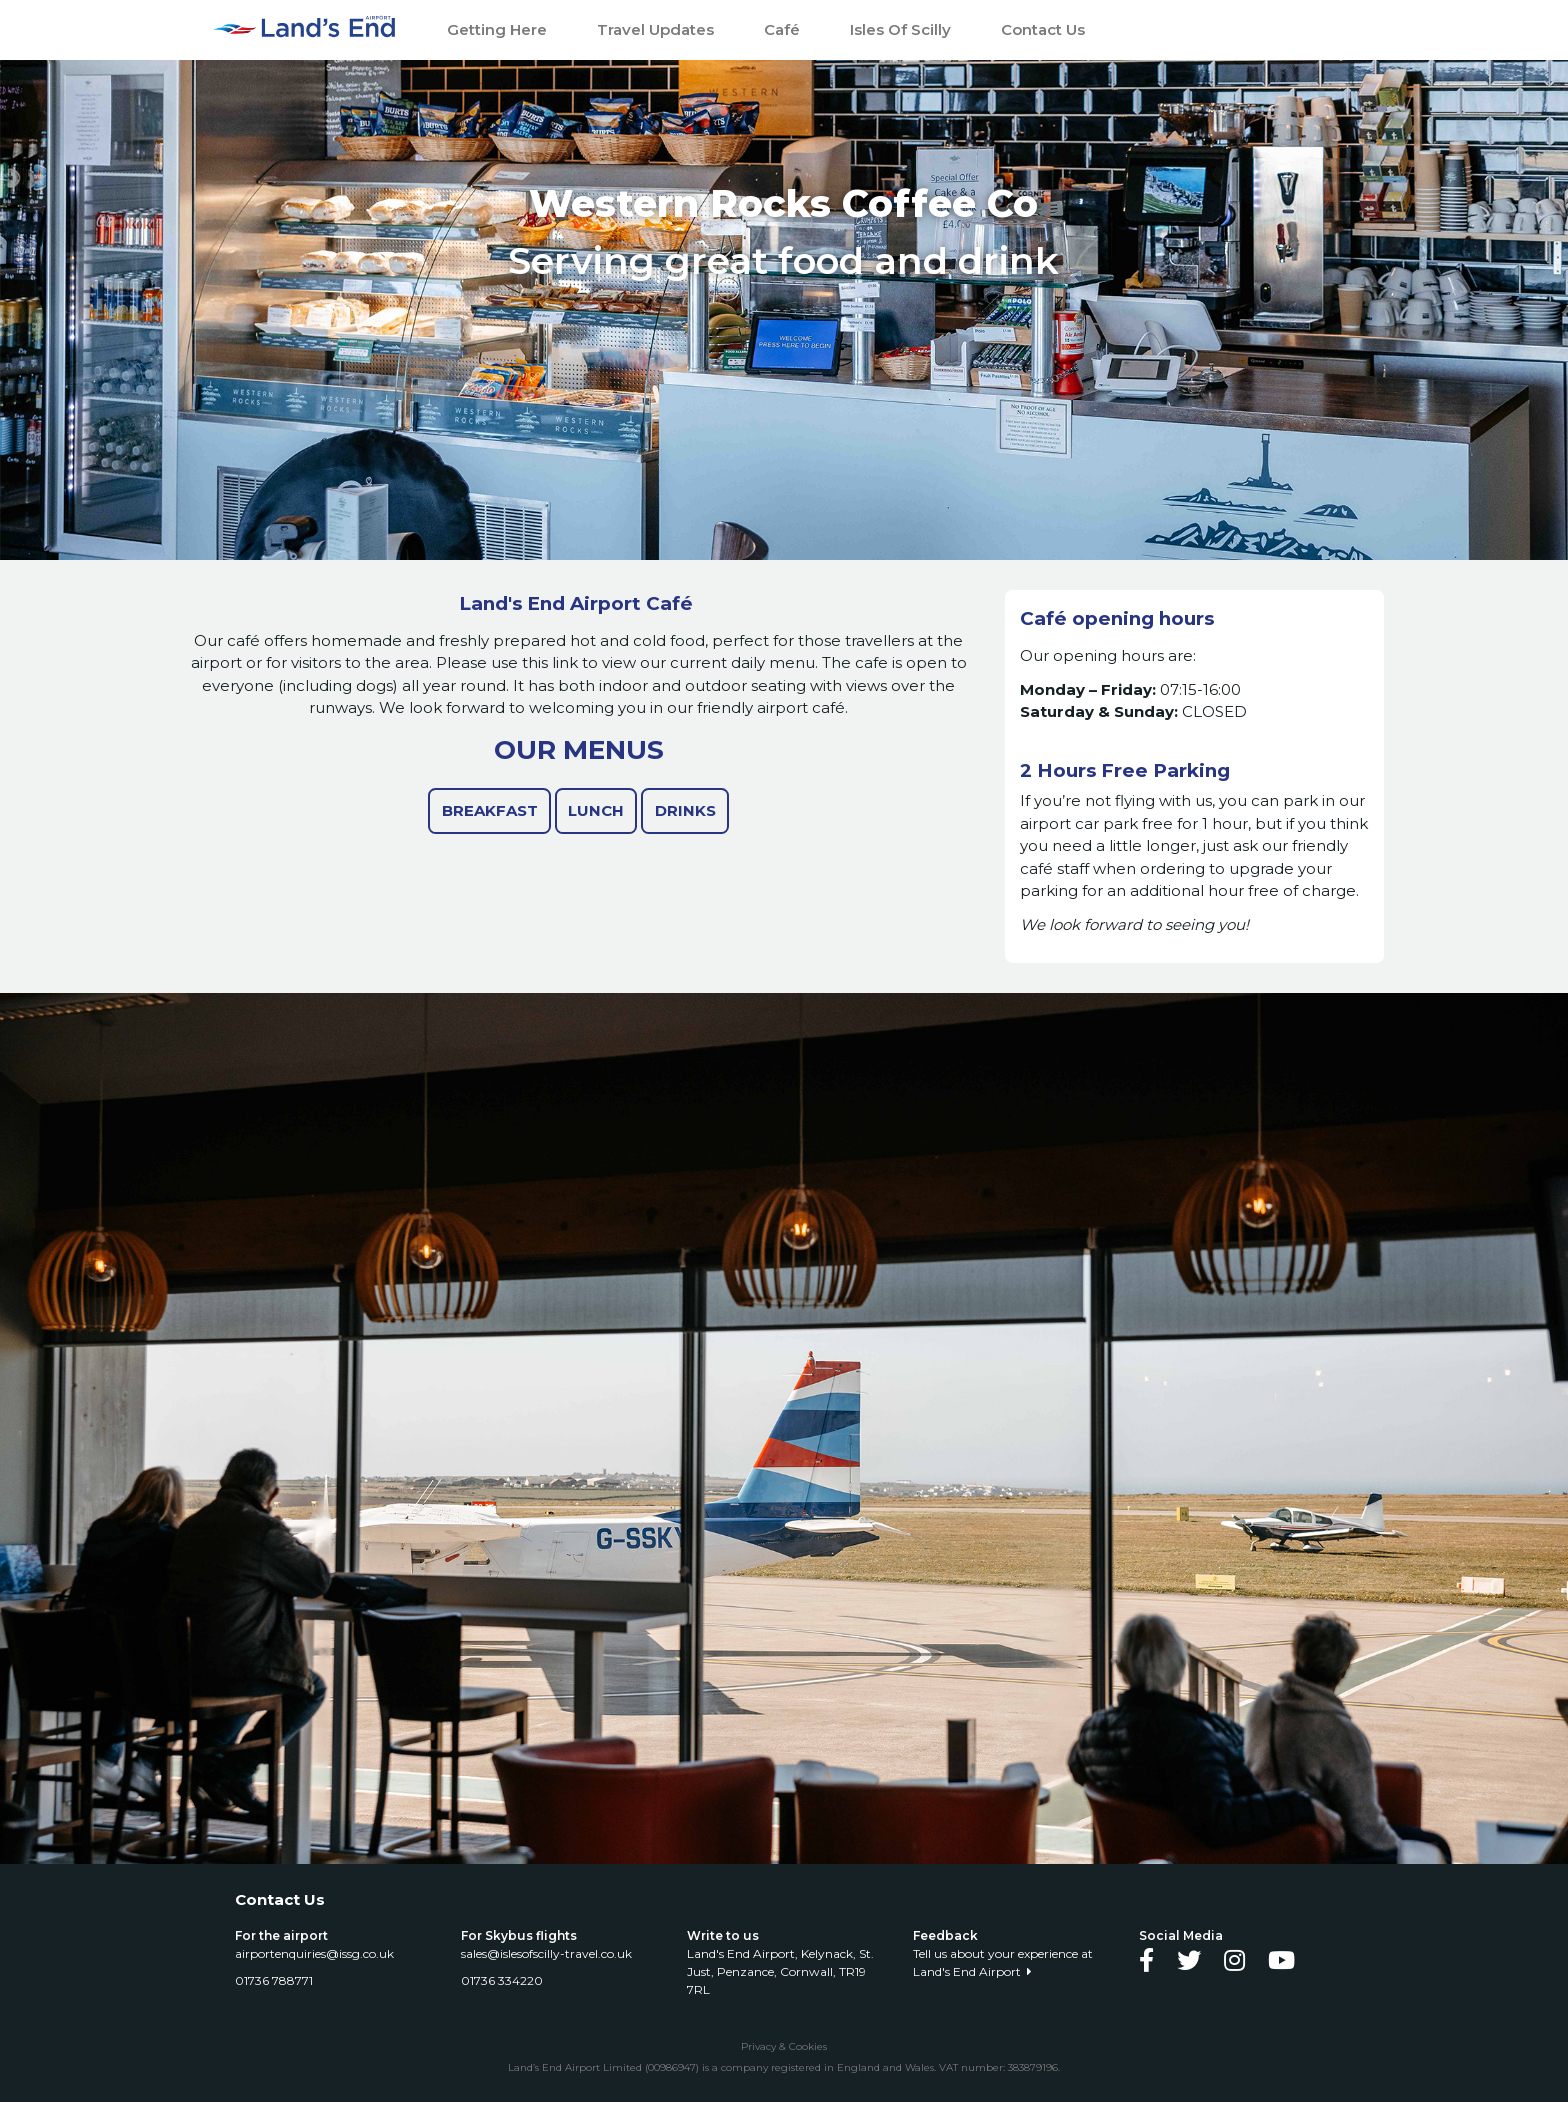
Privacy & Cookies (784, 2046)
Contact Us (1043, 29)
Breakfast (490, 810)
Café (782, 29)
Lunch (596, 810)
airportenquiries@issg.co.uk (317, 1953)
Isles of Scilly (900, 29)
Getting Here (497, 29)
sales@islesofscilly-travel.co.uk (549, 1953)
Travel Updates (655, 29)
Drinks (685, 810)
